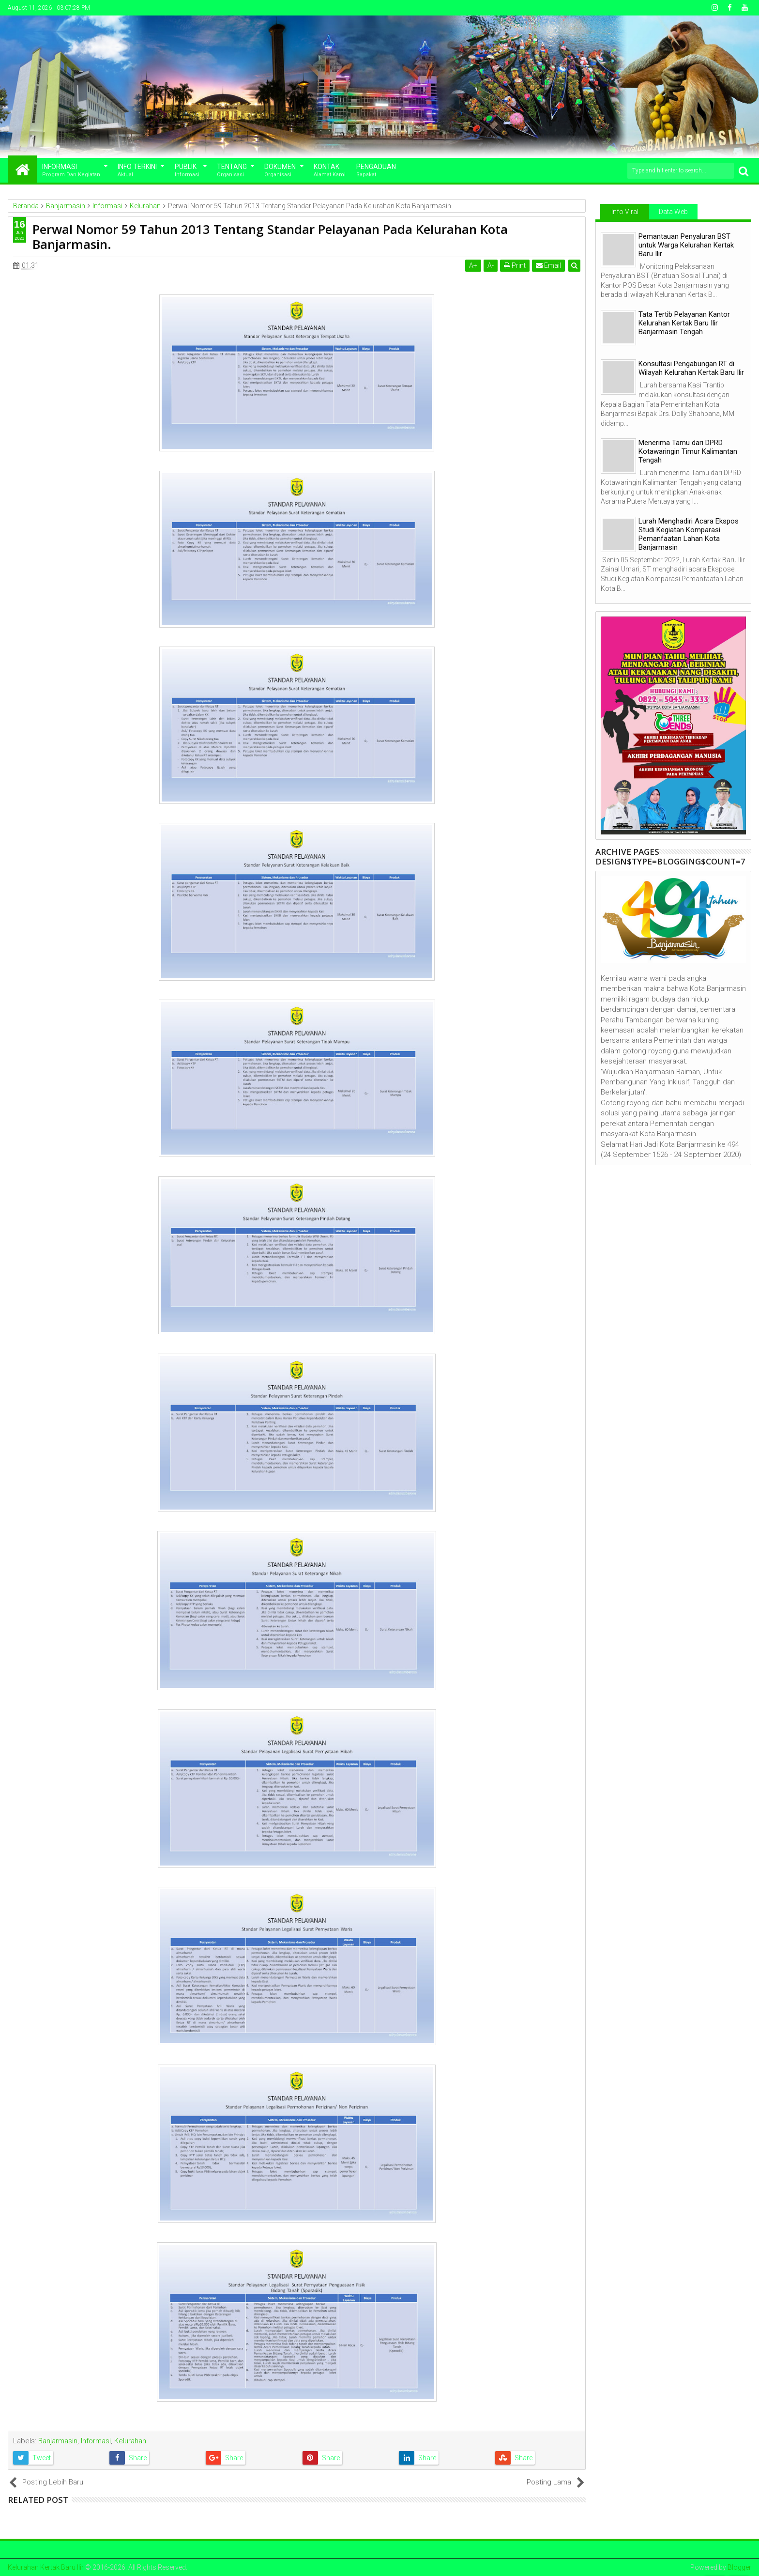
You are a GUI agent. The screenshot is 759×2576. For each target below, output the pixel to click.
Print (515, 265)
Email (548, 265)
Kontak (330, 171)
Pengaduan (376, 171)
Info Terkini (137, 171)
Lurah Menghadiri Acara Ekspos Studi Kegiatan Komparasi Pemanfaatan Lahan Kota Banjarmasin (688, 534)
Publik (187, 171)
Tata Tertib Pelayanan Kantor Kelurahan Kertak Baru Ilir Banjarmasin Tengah (684, 323)
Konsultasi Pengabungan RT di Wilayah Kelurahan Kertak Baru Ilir (691, 368)
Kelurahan (130, 2441)
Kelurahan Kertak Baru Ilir (46, 2567)
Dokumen (280, 171)
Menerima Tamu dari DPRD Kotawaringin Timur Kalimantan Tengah (687, 451)
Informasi (71, 171)
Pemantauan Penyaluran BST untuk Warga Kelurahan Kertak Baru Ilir (686, 245)
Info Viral (624, 212)
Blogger (739, 2567)
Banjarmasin (57, 2441)
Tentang (232, 171)
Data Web (673, 212)
